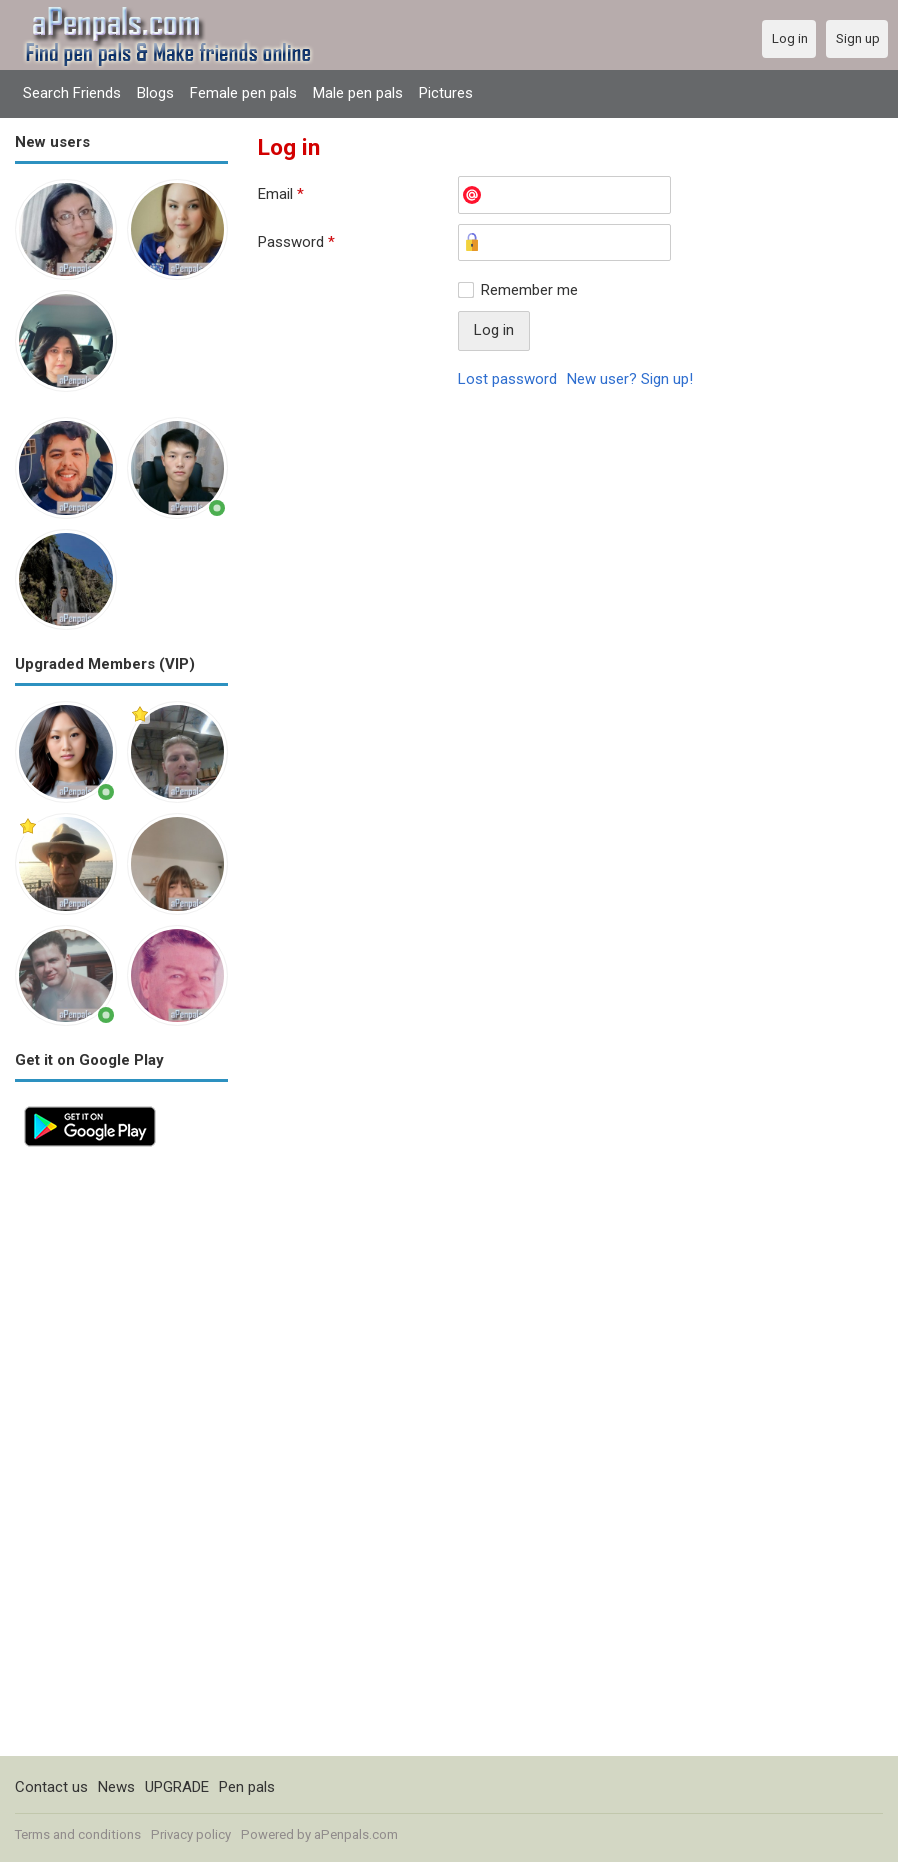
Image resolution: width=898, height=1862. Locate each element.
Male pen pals (358, 93)
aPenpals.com (356, 1834)
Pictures (446, 93)
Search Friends (72, 93)
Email (281, 194)
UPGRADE (177, 1787)
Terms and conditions (78, 1834)
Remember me (529, 290)
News (116, 1787)
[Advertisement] (121, 1456)
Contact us (51, 1787)
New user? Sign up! (630, 379)
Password (296, 242)
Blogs (155, 93)
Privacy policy (191, 1834)
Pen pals (247, 1787)
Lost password (507, 379)
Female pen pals (243, 93)
